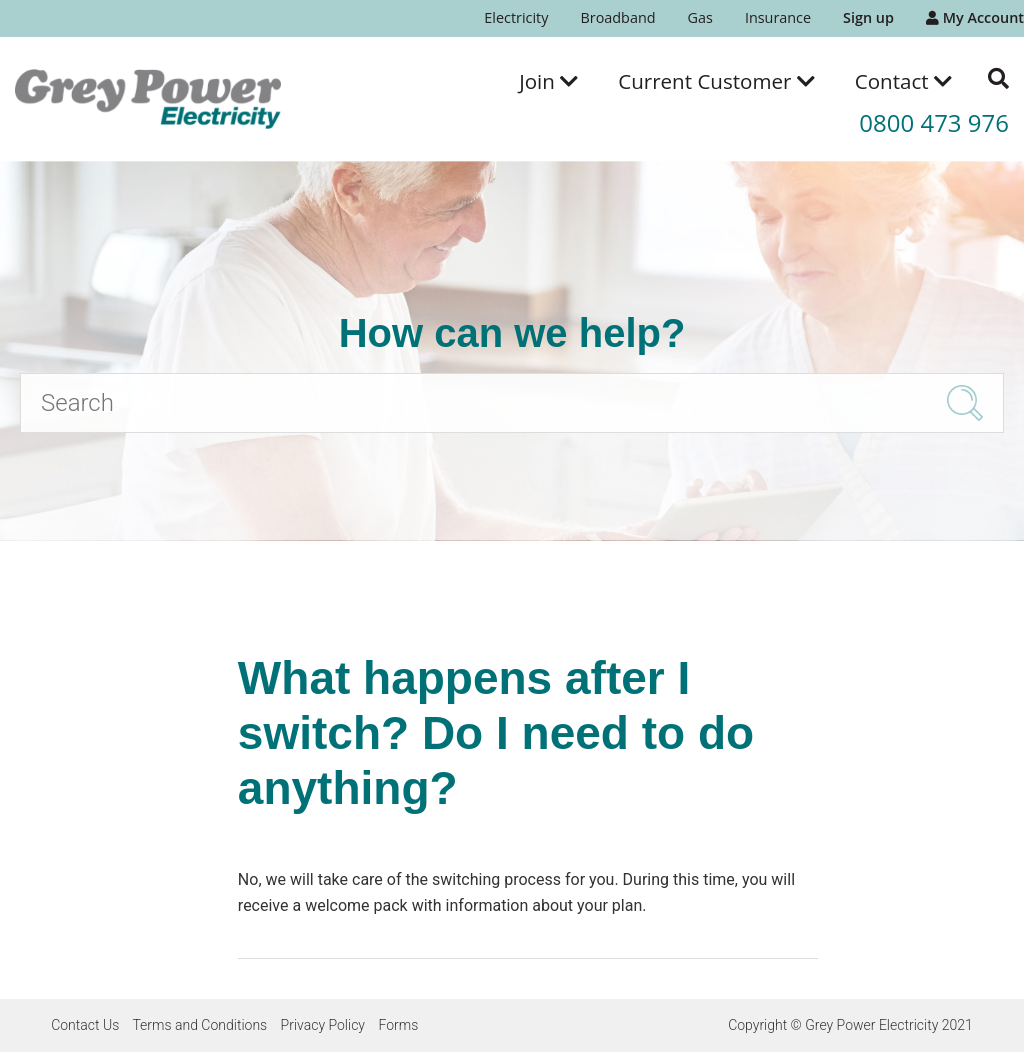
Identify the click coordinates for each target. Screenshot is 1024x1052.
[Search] (512, 403)
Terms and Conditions (199, 1025)
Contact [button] (903, 81)
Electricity (516, 17)
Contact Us (85, 1025)
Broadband (617, 17)
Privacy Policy (323, 1025)
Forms (398, 1025)
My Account (975, 17)
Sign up (868, 17)
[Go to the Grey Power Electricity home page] (148, 99)
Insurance (778, 17)
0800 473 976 (934, 122)
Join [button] (548, 81)
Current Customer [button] (716, 81)
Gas (700, 17)
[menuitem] (516, 18)
